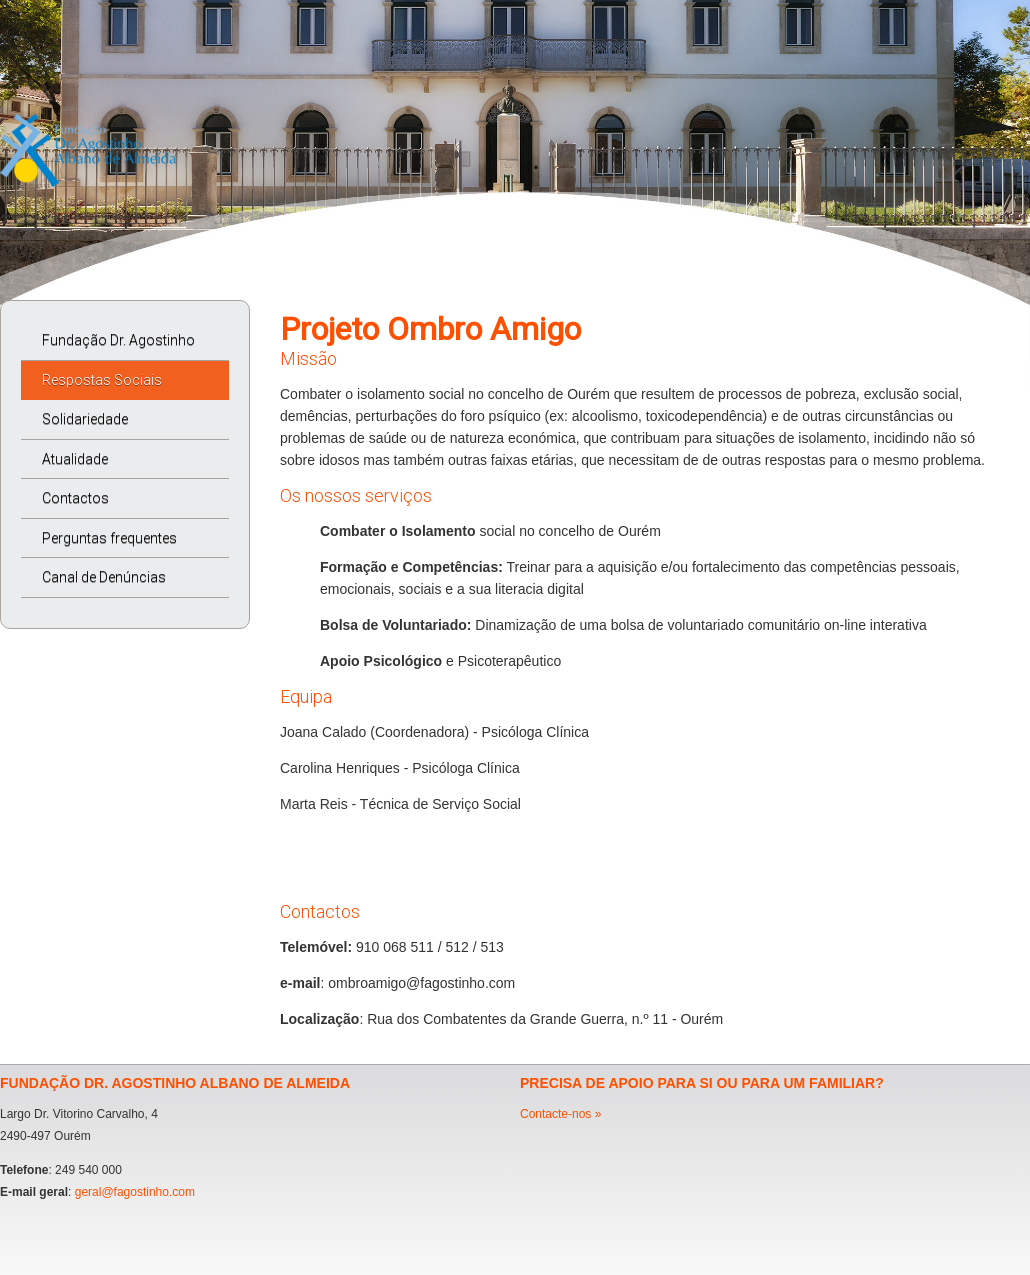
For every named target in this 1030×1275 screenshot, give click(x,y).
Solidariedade (85, 419)
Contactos (75, 498)
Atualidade (75, 459)
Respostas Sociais (102, 380)
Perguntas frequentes (109, 538)
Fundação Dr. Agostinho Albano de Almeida (108, 346)
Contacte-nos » (560, 1114)
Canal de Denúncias (104, 577)
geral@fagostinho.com (135, 1192)
